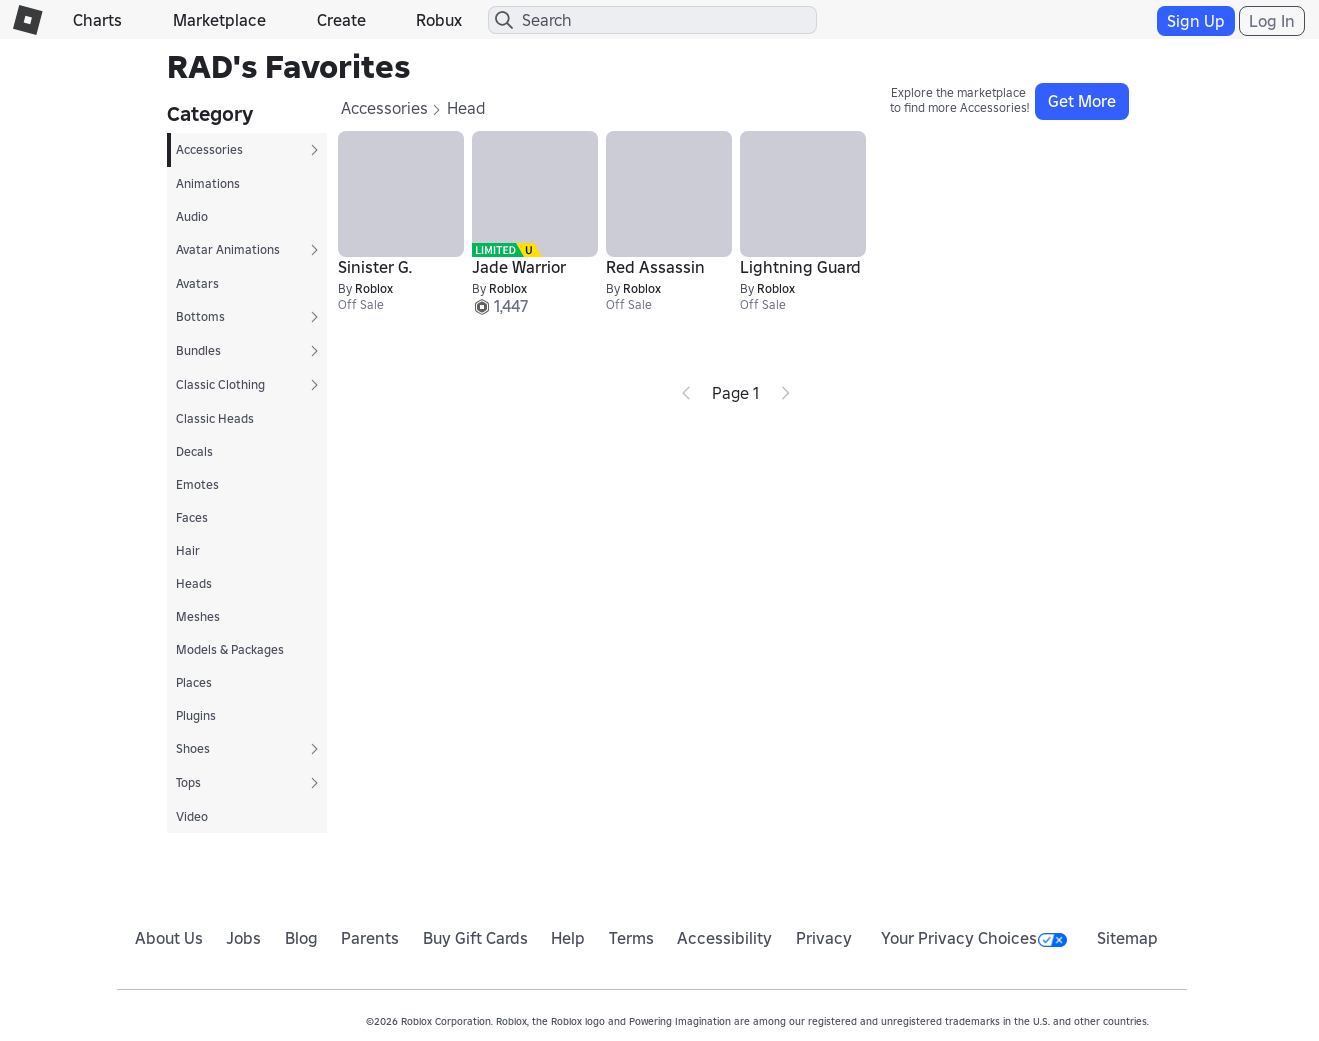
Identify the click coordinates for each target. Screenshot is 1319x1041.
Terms (631, 938)
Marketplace (219, 20)
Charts (97, 20)
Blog (301, 938)
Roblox (374, 288)
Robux (439, 20)
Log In (1272, 21)
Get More (1082, 101)
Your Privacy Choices (974, 938)
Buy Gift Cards (475, 938)
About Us (169, 938)
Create (341, 20)
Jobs (243, 938)
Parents (370, 938)
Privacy (824, 938)
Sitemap (1127, 938)
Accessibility (724, 938)
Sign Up (1196, 21)
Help (568, 938)
